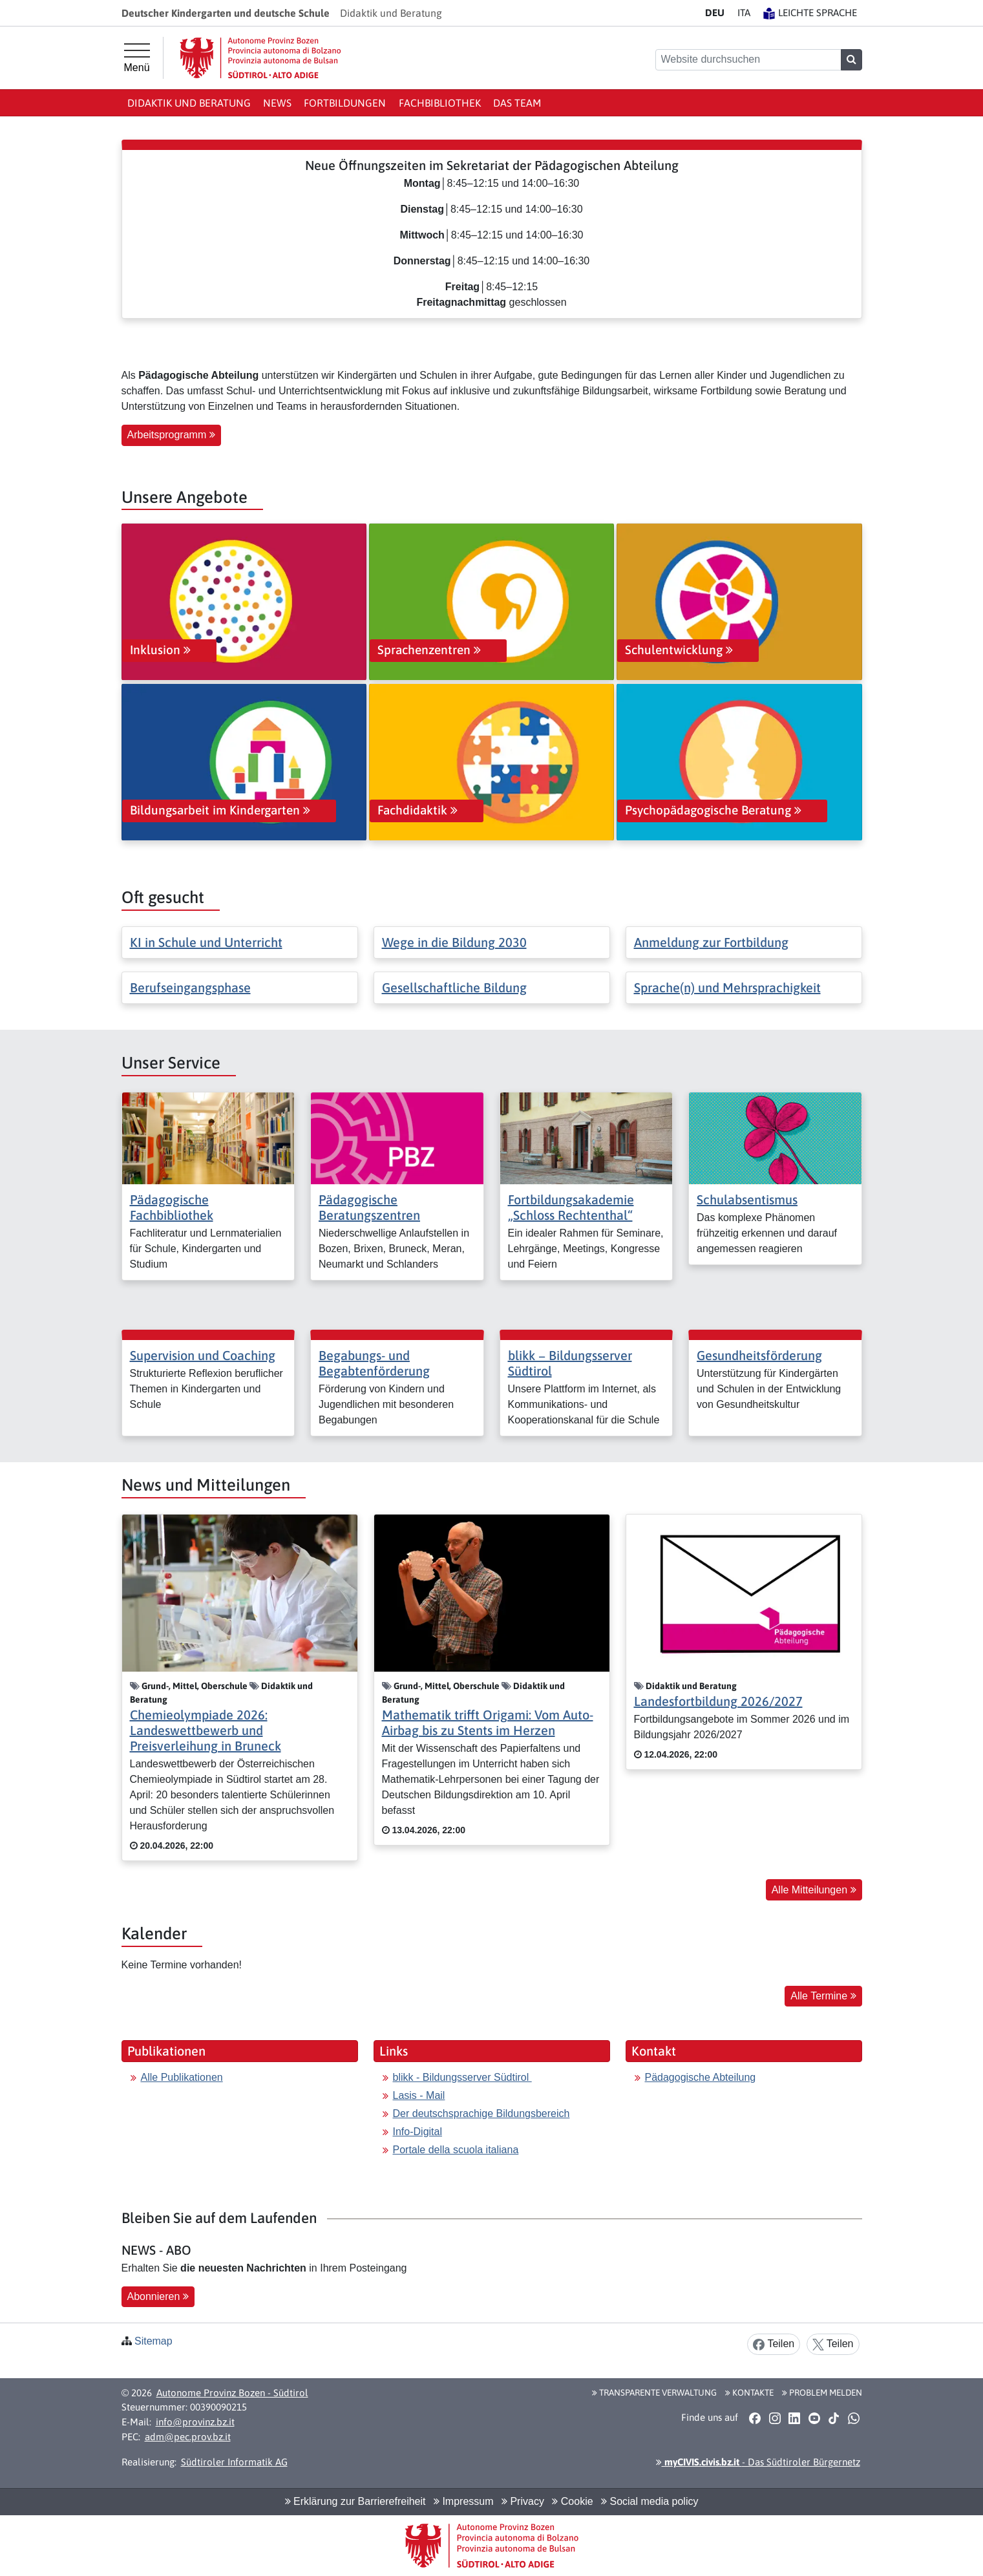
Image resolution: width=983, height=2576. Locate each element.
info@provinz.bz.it (195, 2421)
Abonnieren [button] (158, 2296)
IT (743, 12)
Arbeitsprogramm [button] (171, 434)
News (277, 103)
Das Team (517, 103)
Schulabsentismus (747, 1199)
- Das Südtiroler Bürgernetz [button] (758, 2461)
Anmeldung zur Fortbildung (711, 942)
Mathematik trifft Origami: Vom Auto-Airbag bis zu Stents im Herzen (487, 1722)
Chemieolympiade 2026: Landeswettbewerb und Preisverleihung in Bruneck (205, 1730)
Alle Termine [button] (823, 1995)
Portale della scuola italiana (456, 2149)
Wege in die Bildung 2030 (454, 942)
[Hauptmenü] (137, 58)
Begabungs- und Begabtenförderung (374, 1363)
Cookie (572, 2501)
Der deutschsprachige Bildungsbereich (481, 2113)
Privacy (523, 2501)
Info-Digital (417, 2131)
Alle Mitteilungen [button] (814, 1889)
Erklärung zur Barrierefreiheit (355, 2501)
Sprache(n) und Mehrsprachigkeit (727, 987)
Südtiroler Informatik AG (234, 2461)
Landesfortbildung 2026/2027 (718, 1701)
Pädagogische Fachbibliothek (171, 1207)
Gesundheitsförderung (759, 1355)
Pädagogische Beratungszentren (369, 1207)
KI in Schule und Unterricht (206, 942)
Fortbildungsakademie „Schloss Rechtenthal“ (571, 1207)
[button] (755, 2418)
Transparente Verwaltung (654, 2392)
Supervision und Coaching (202, 1355)
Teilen (773, 2344)
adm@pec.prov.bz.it (188, 2436)
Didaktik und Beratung (189, 103)
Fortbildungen (345, 103)
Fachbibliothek (440, 103)
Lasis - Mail (419, 2095)
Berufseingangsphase (190, 987)
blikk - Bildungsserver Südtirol (462, 2077)
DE (714, 12)
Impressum (464, 2501)
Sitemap (153, 2341)
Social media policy (649, 2501)
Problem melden (822, 2392)
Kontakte (749, 2392)
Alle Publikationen (182, 2077)
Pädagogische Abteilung (700, 2077)
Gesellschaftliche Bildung (454, 987)
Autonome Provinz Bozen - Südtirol (232, 2392)
